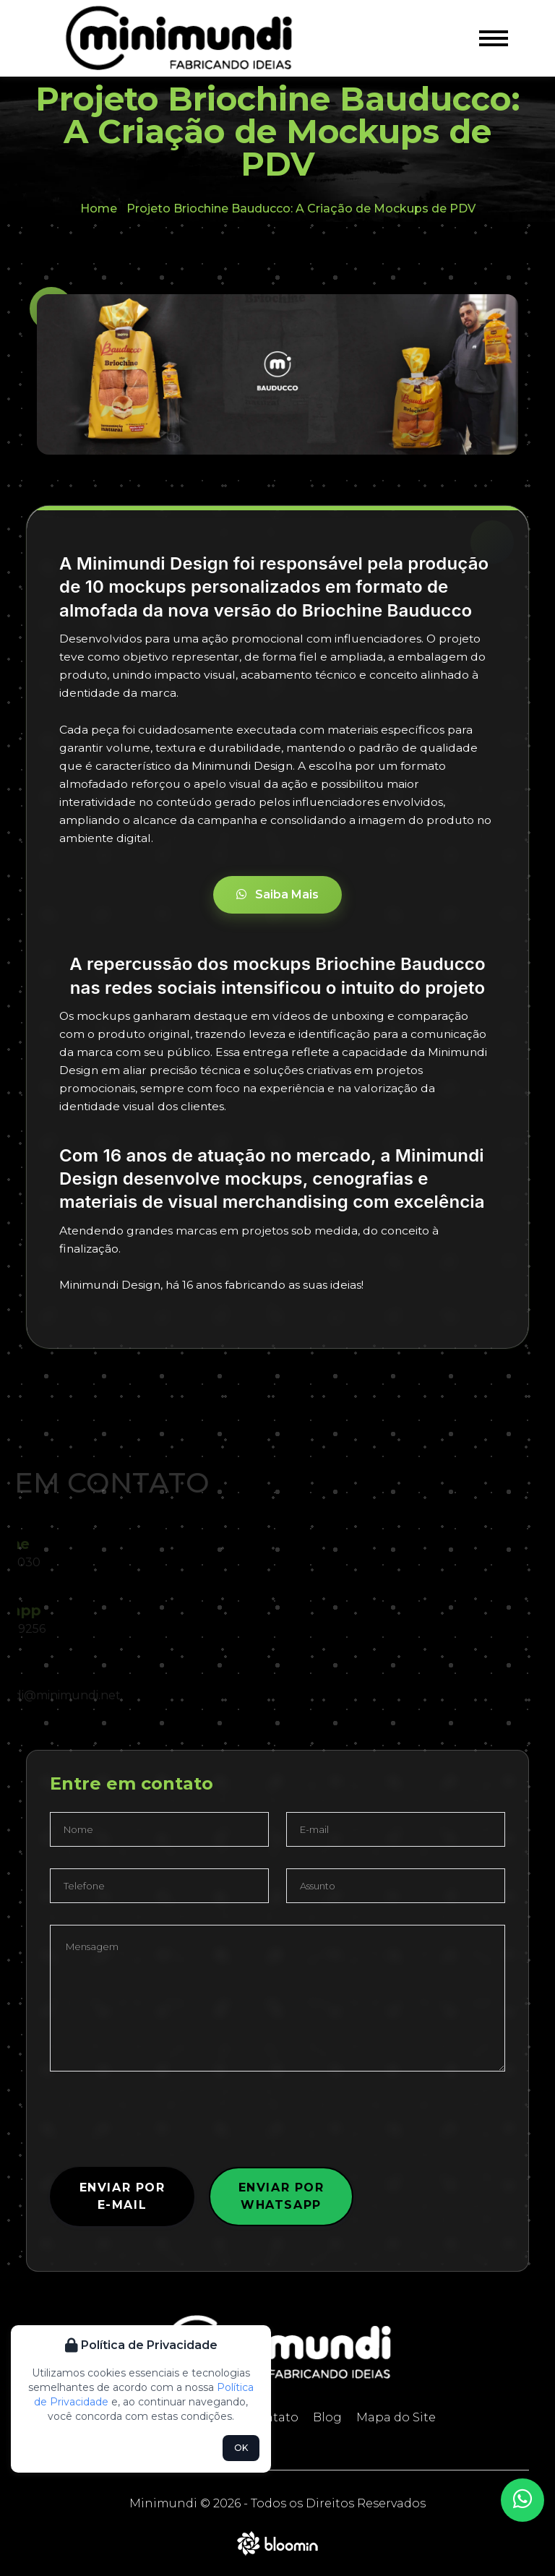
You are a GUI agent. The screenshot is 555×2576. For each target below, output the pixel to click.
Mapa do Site (396, 2417)
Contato (273, 2417)
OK (241, 2447)
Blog (327, 2417)
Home (98, 208)
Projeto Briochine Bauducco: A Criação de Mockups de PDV (301, 208)
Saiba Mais (277, 894)
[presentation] (160, 2121)
